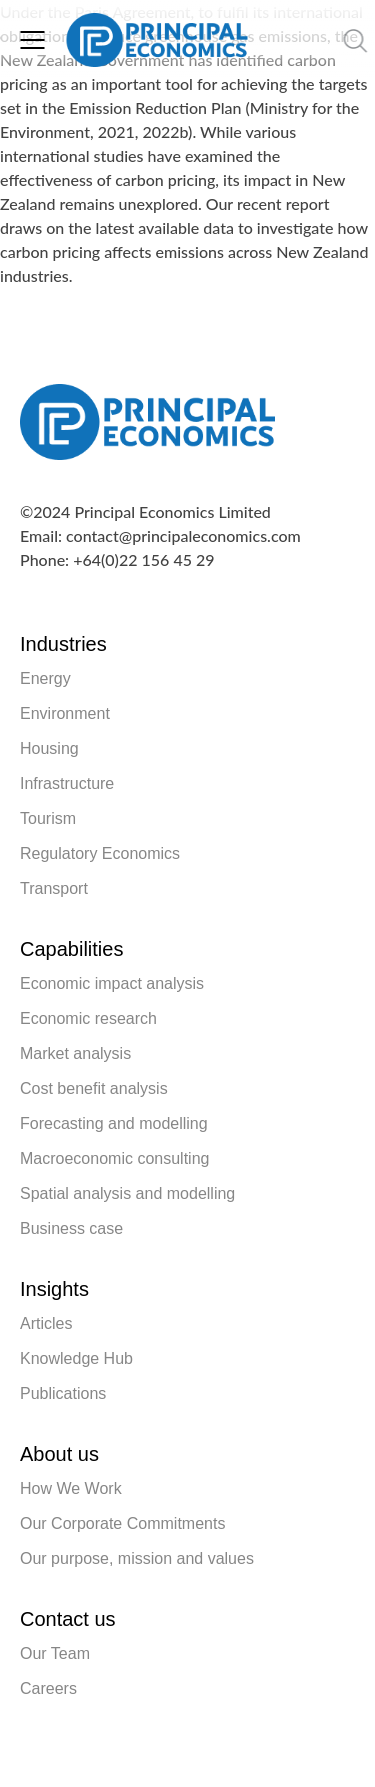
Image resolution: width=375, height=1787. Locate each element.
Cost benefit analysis (94, 1088)
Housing (49, 748)
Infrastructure (67, 783)
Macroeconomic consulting (114, 1158)
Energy (45, 678)
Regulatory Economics (100, 853)
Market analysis (75, 1053)
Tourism (48, 818)
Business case (71, 1228)
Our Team (55, 1653)
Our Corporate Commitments (122, 1523)
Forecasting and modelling (114, 1123)
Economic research (88, 1018)
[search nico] (306, 40)
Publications (63, 1393)
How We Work (71, 1488)
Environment (65, 713)
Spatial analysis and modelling (127, 1193)
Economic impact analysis (112, 983)
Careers (48, 1688)
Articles (46, 1323)
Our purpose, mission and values (137, 1558)
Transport (54, 888)
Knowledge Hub (76, 1358)
